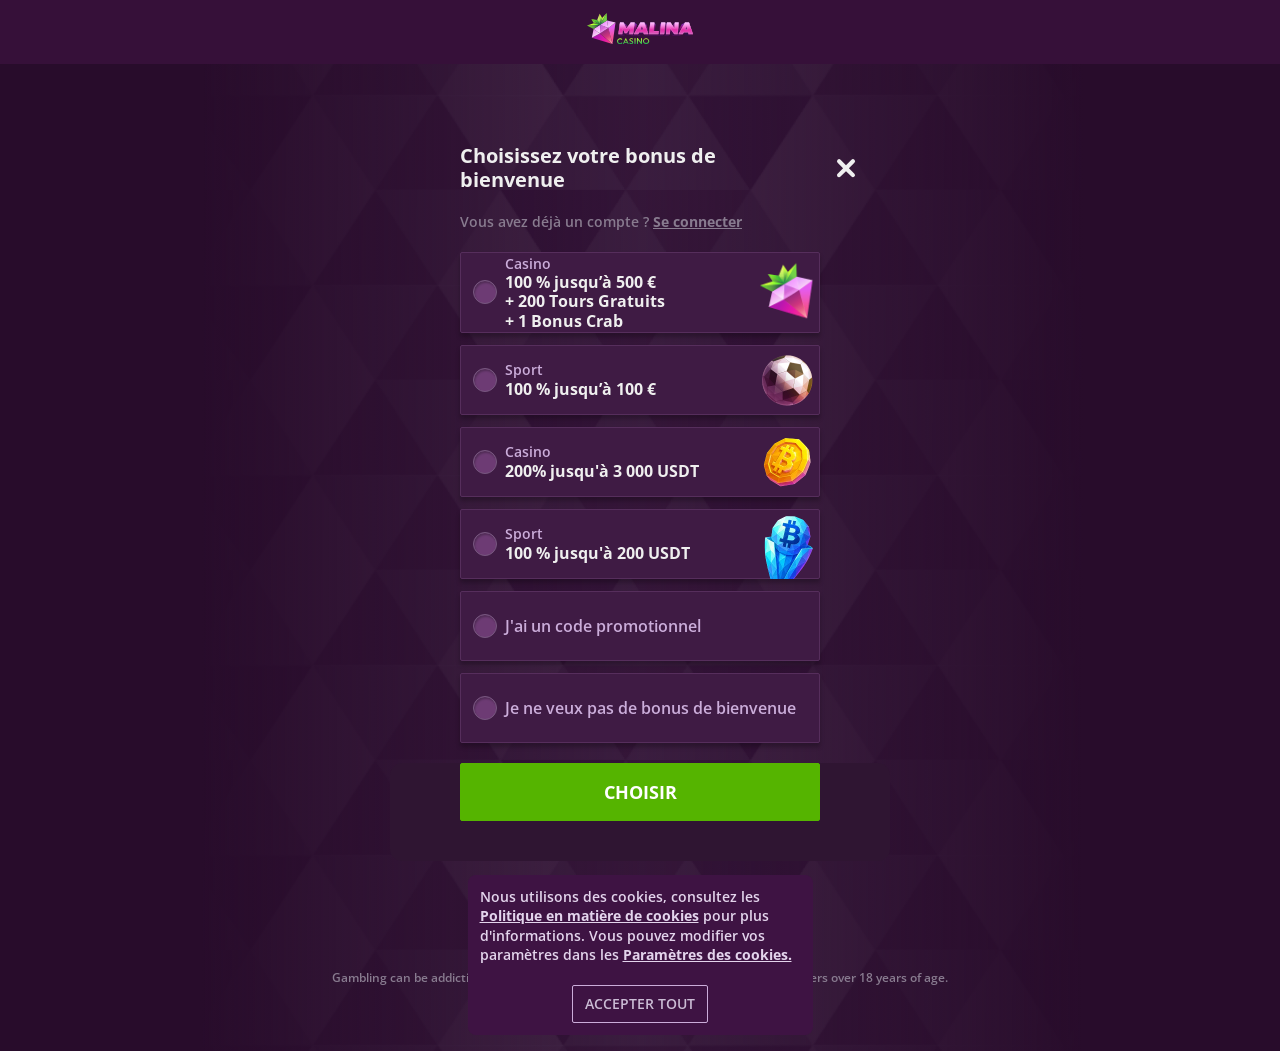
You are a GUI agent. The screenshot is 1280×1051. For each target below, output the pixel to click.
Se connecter (697, 222)
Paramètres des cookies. (707, 955)
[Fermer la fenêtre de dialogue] (846, 168)
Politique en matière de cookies (589, 915)
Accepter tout (640, 1003)
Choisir (640, 792)
